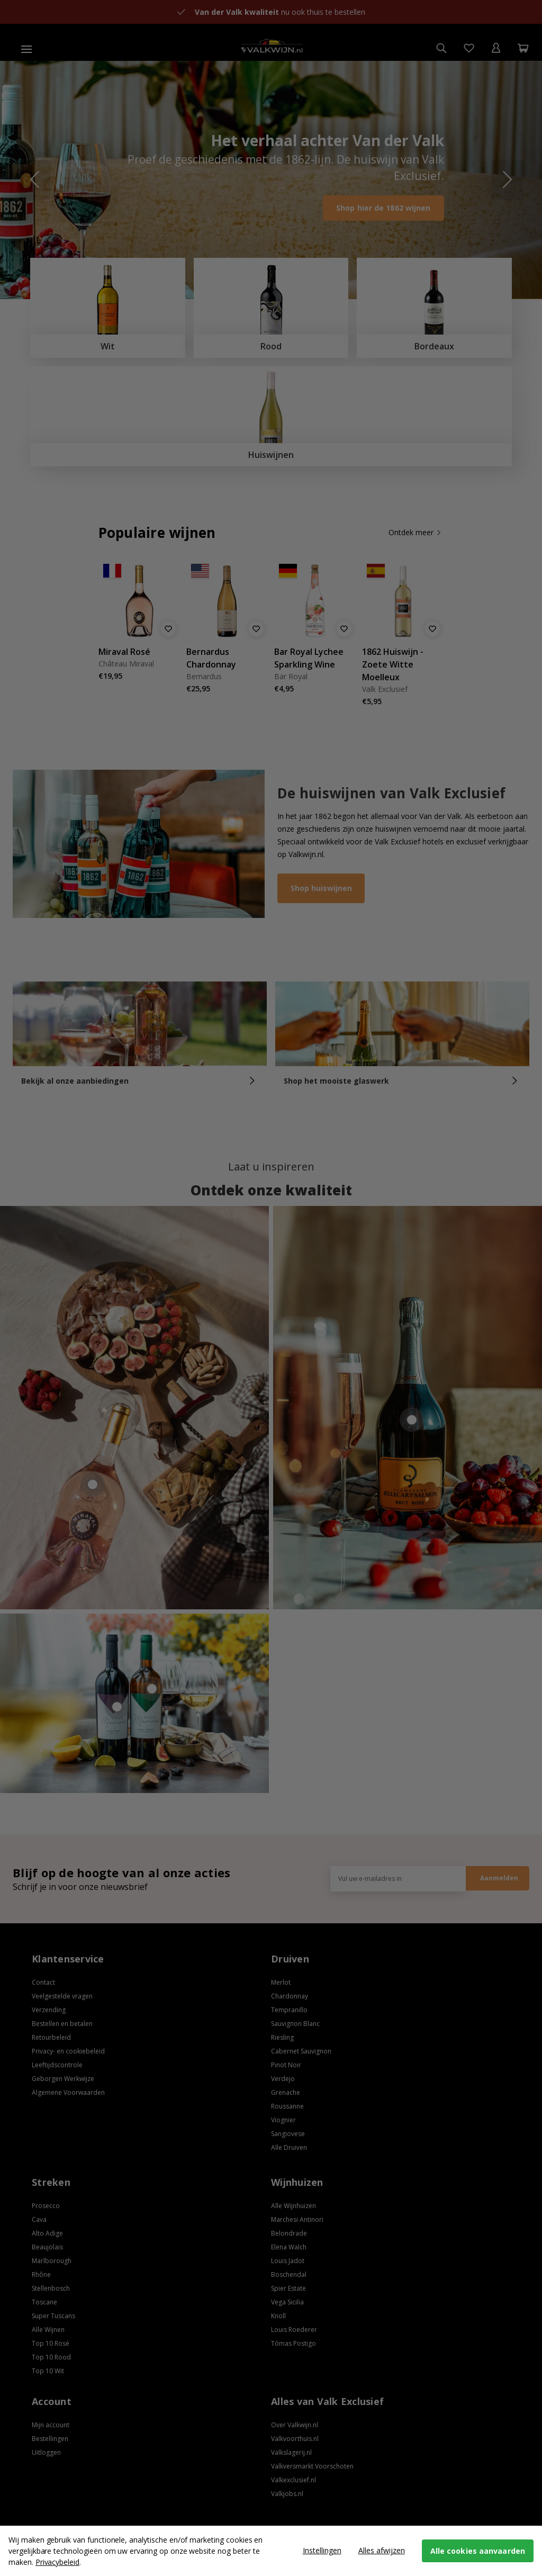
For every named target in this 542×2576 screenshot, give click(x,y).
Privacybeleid (57, 2562)
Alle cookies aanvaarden (477, 2551)
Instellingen (322, 2550)
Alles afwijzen (381, 2550)
